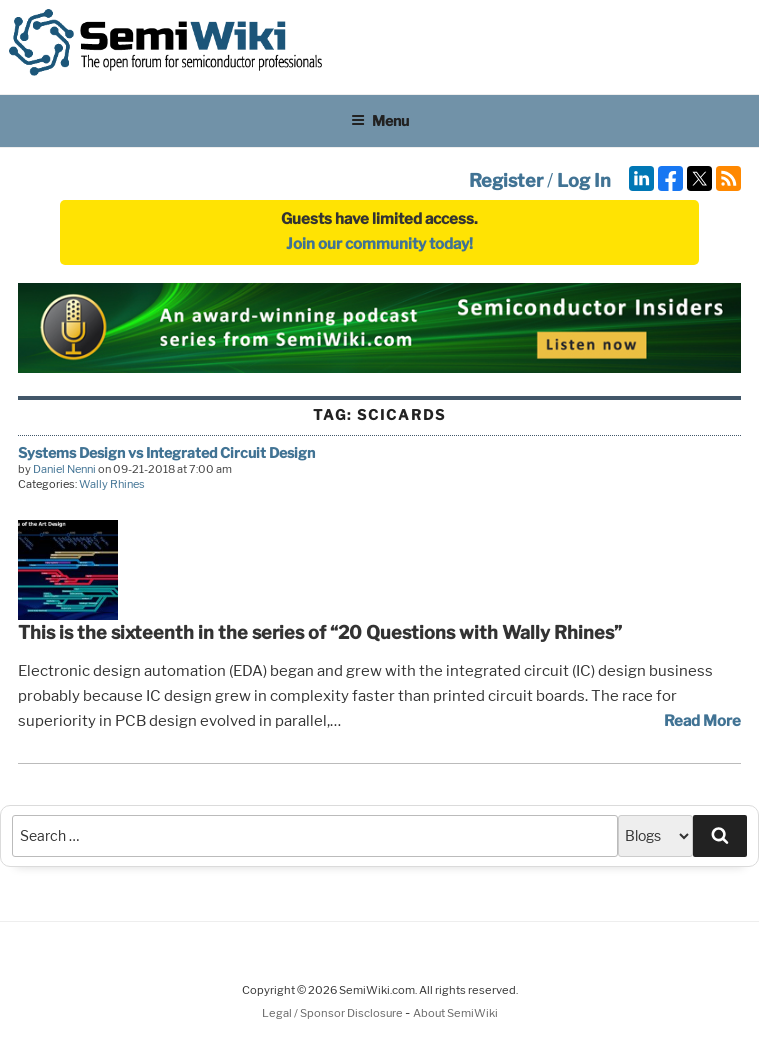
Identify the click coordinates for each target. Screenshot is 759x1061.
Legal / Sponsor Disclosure (333, 1013)
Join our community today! (379, 244)
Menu (380, 120)
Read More (702, 721)
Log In (584, 180)
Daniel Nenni (64, 469)
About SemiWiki (455, 1013)
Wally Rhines (112, 484)
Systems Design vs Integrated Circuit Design (166, 452)
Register (506, 180)
